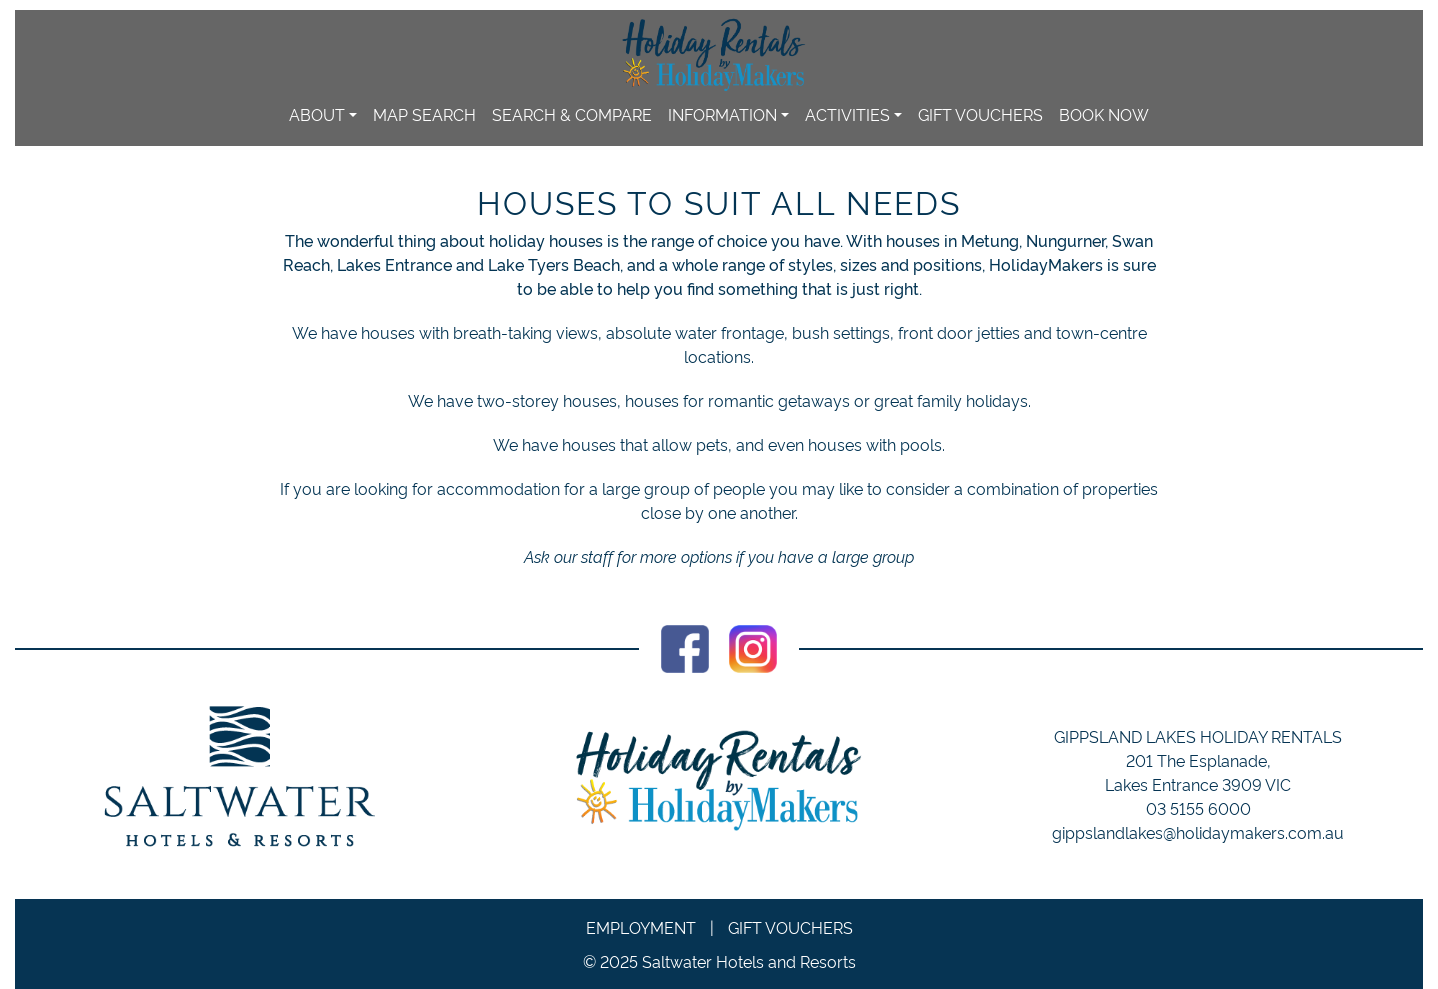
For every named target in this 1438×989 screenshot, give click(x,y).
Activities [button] (847, 114)
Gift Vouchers (980, 114)
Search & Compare (572, 114)
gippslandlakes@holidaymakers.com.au (1198, 832)
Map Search (424, 114)
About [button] (317, 114)
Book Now (1104, 114)
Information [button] (722, 114)
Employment (641, 927)
